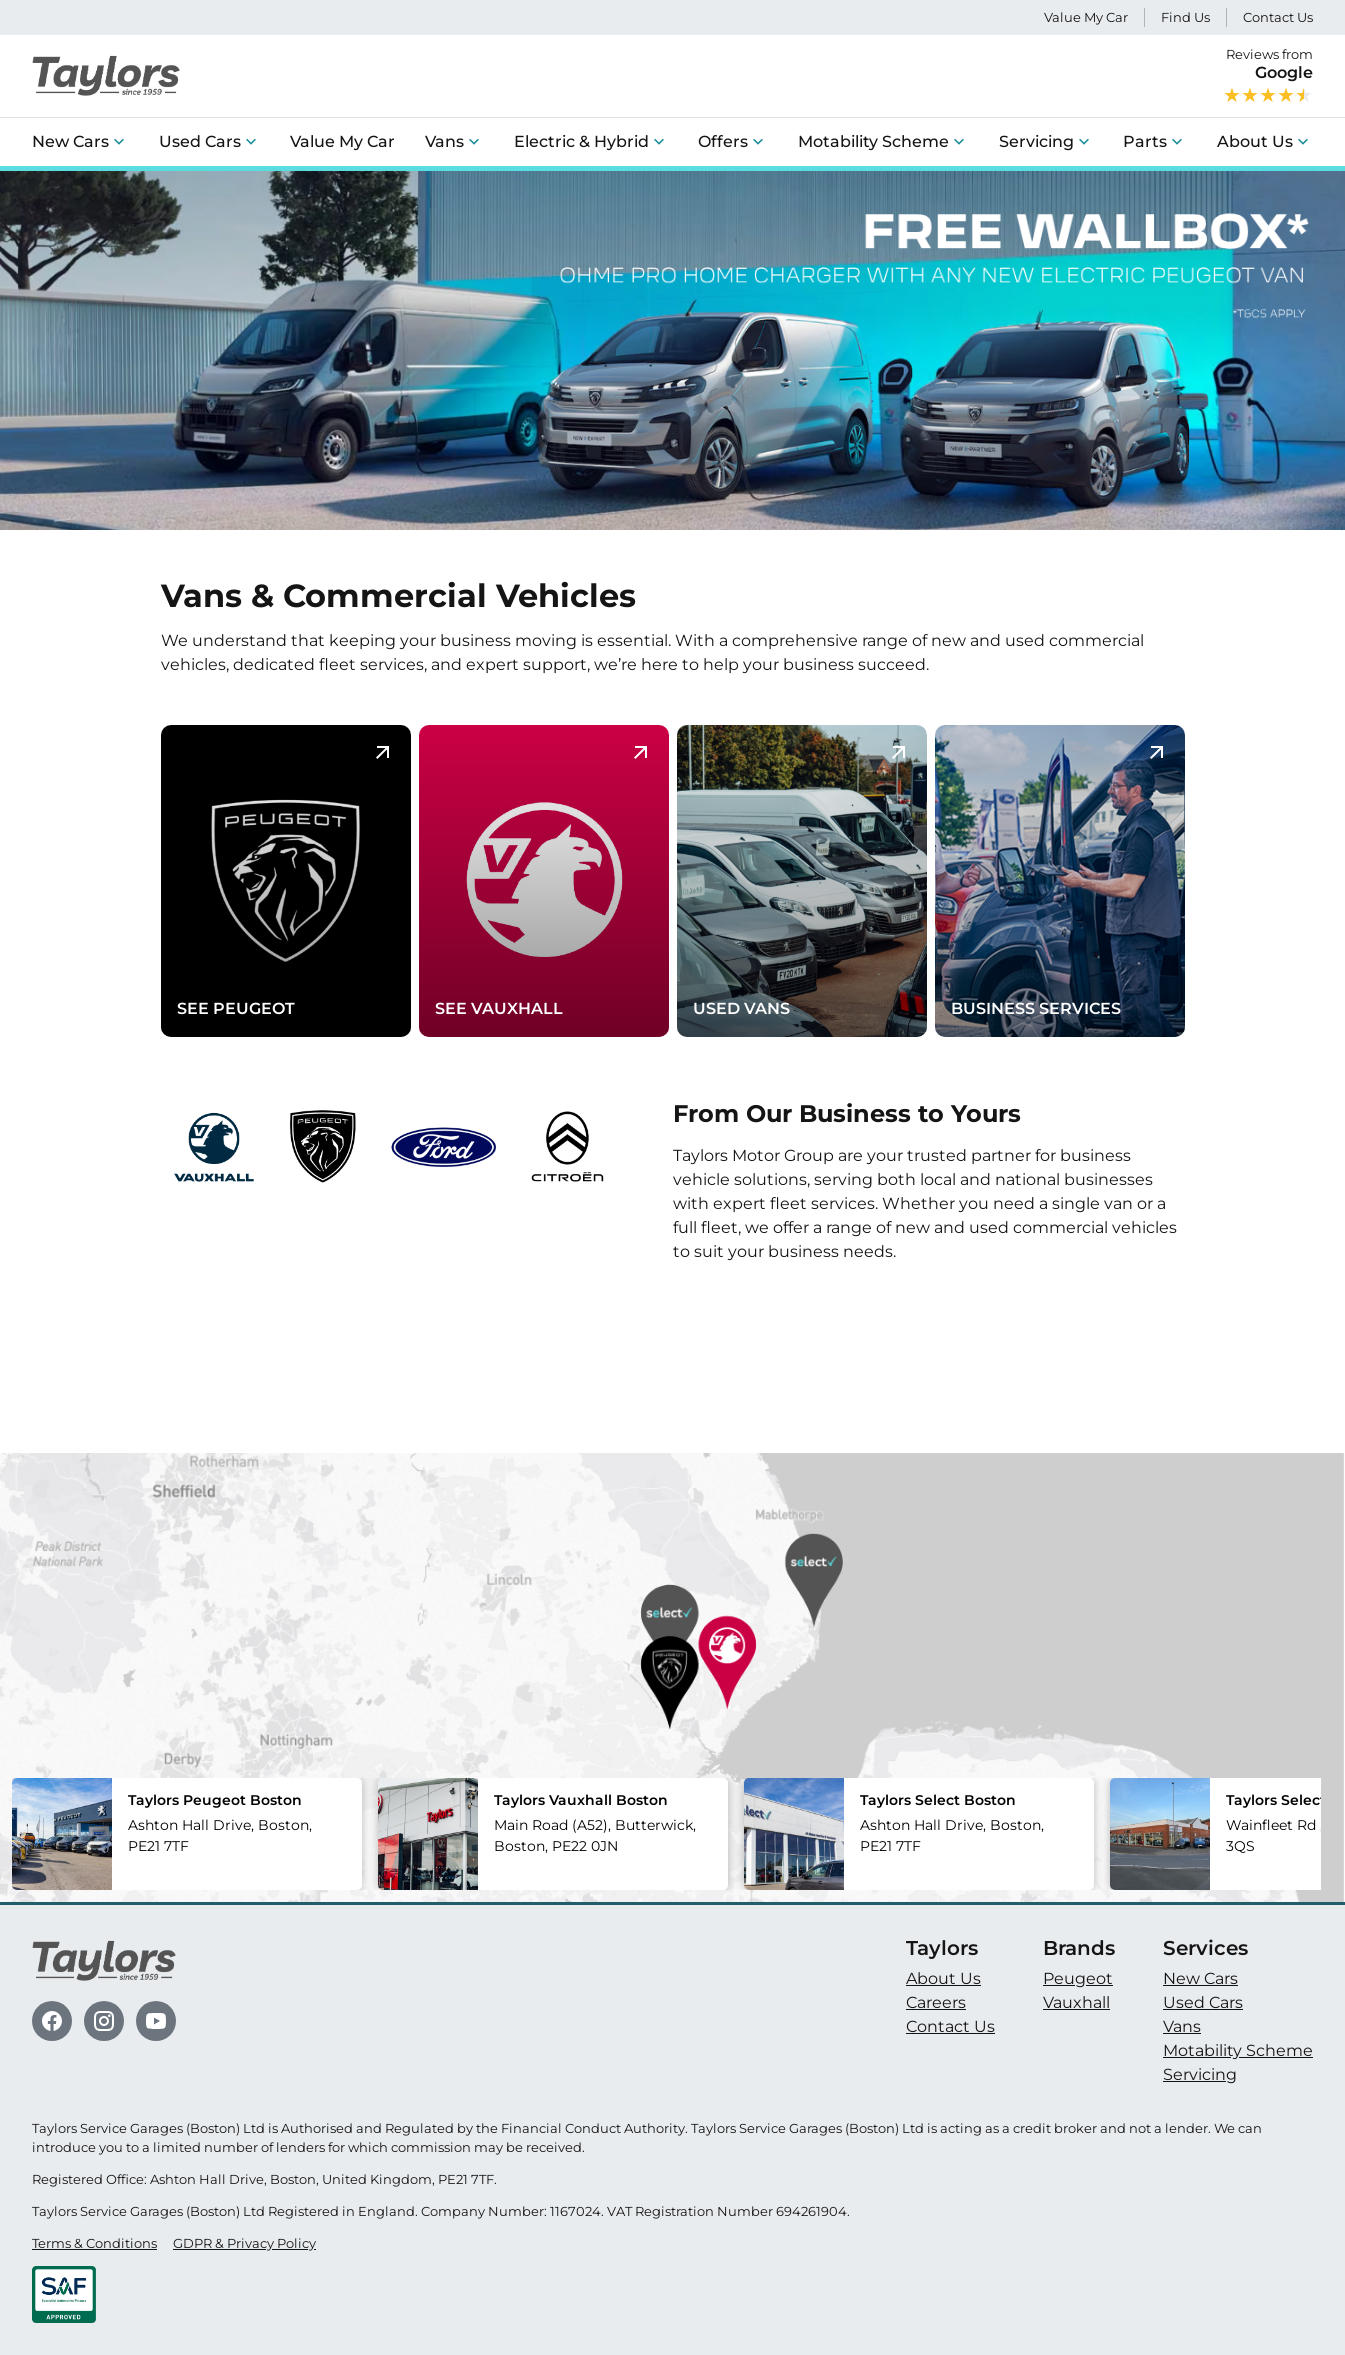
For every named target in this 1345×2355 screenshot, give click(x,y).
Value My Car (1086, 17)
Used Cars (200, 141)
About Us (1255, 141)
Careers (936, 2002)
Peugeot (1078, 1978)
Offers (723, 141)
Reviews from (1268, 76)
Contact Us (1278, 17)
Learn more (737, 1298)
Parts (1145, 141)
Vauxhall (1076, 2002)
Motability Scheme (873, 141)
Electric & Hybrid (581, 141)
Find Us (1185, 17)
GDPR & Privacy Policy (244, 2243)
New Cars (70, 141)
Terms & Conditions (94, 2243)
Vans (444, 141)
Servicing (1036, 141)
